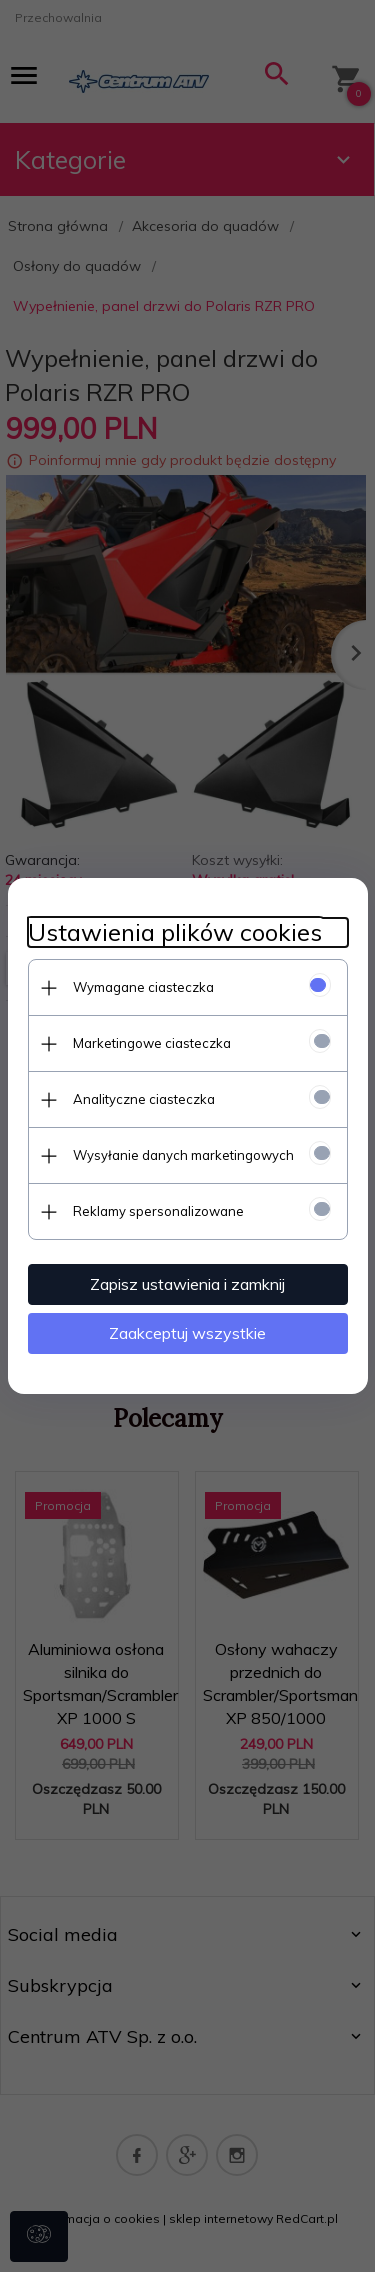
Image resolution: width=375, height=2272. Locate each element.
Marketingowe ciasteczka (152, 1043)
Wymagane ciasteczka (143, 987)
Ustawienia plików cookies (175, 932)
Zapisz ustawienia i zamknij (187, 1284)
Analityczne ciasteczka (144, 1099)
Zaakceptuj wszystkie (187, 1333)
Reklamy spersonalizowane (158, 1211)
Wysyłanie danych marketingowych (183, 1155)
